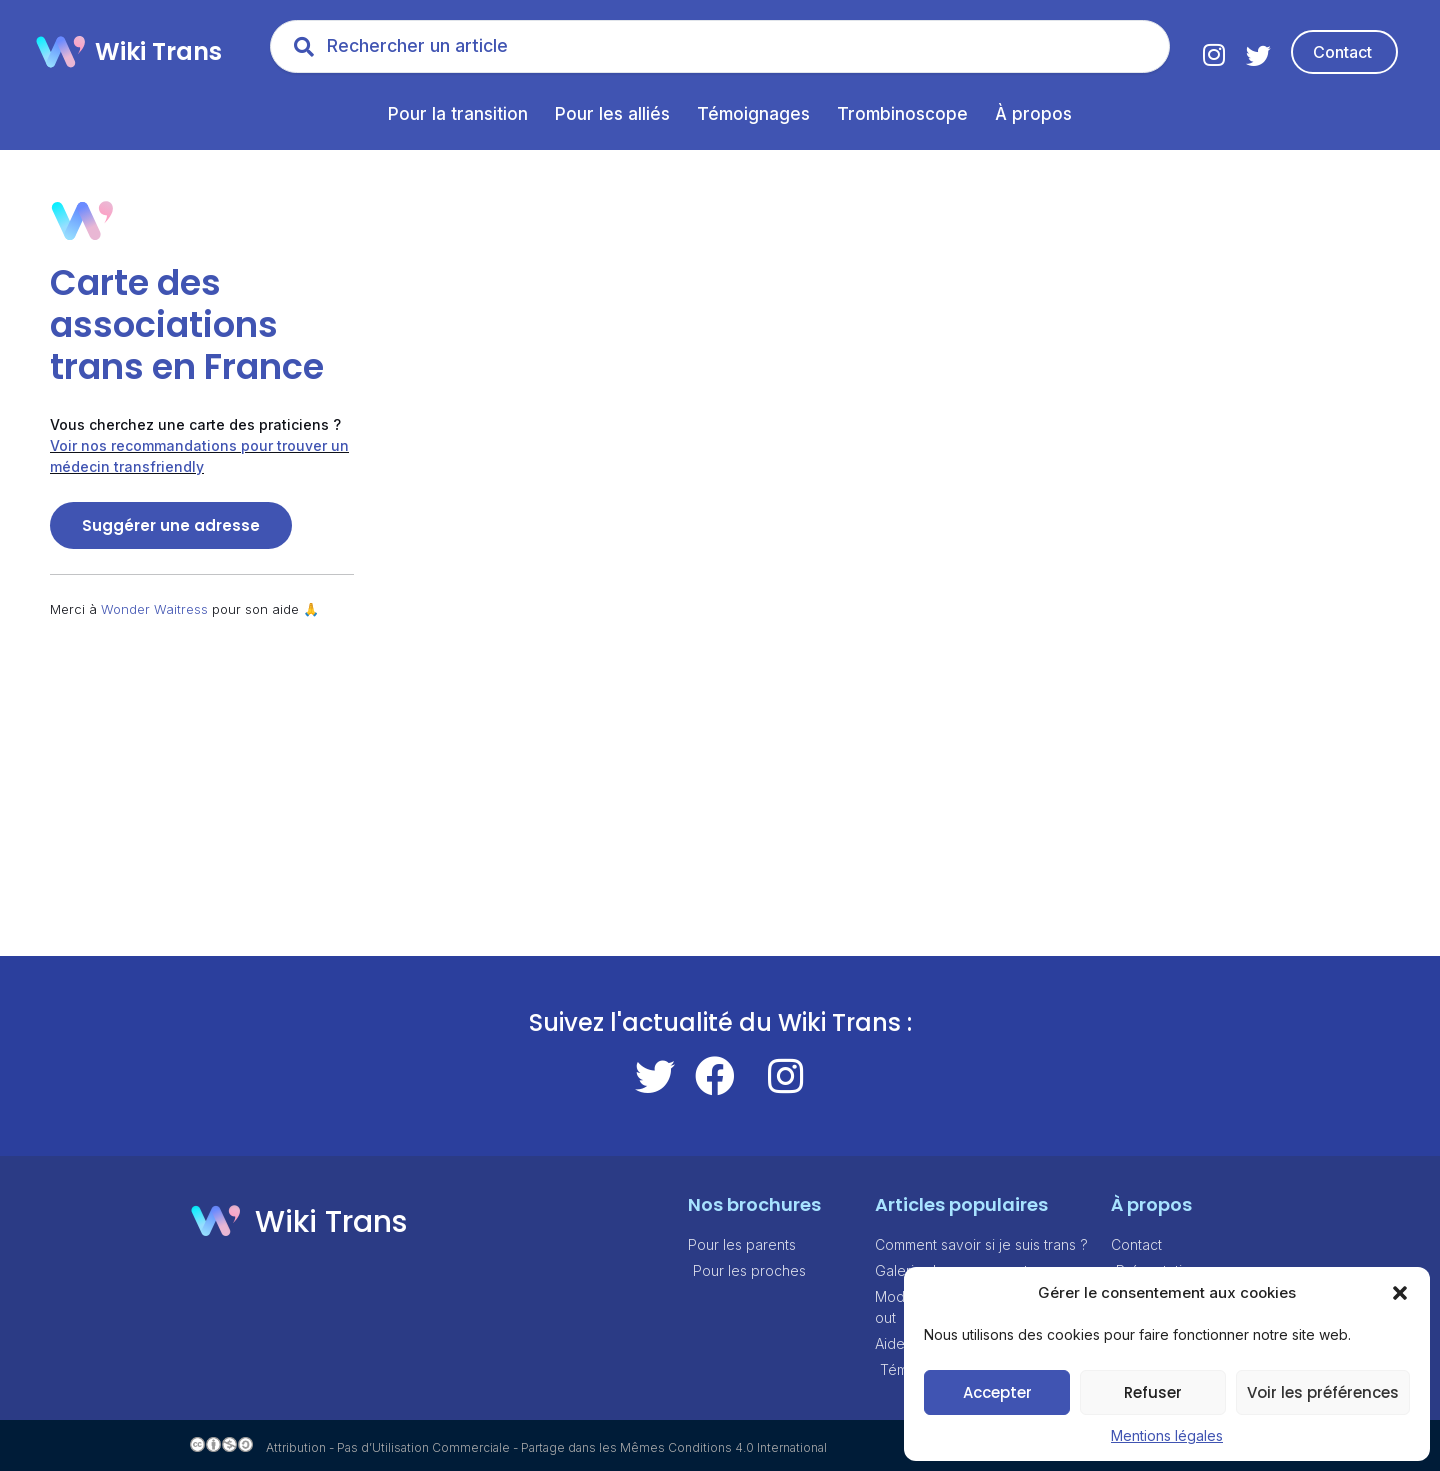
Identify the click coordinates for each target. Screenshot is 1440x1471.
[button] (1400, 1293)
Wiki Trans (158, 51)
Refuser (1153, 1392)
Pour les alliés (612, 114)
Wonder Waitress (154, 609)
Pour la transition (458, 114)
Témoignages (753, 114)
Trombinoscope (902, 114)
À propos (1033, 114)
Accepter (997, 1392)
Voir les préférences (1323, 1392)
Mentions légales (1167, 1435)
